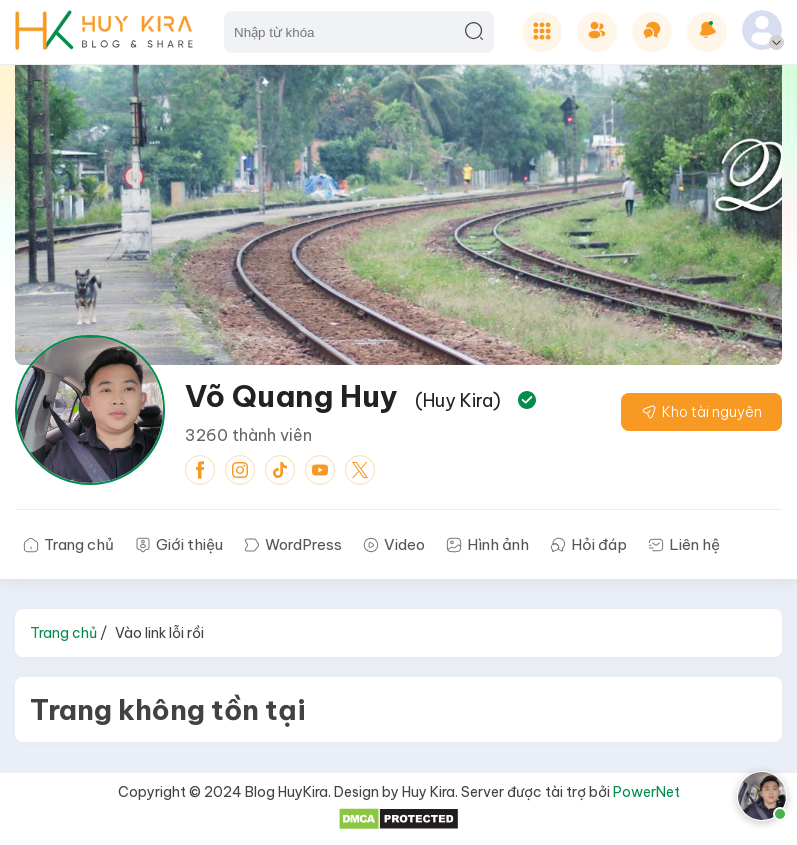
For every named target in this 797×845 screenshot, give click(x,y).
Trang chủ (63, 633)
